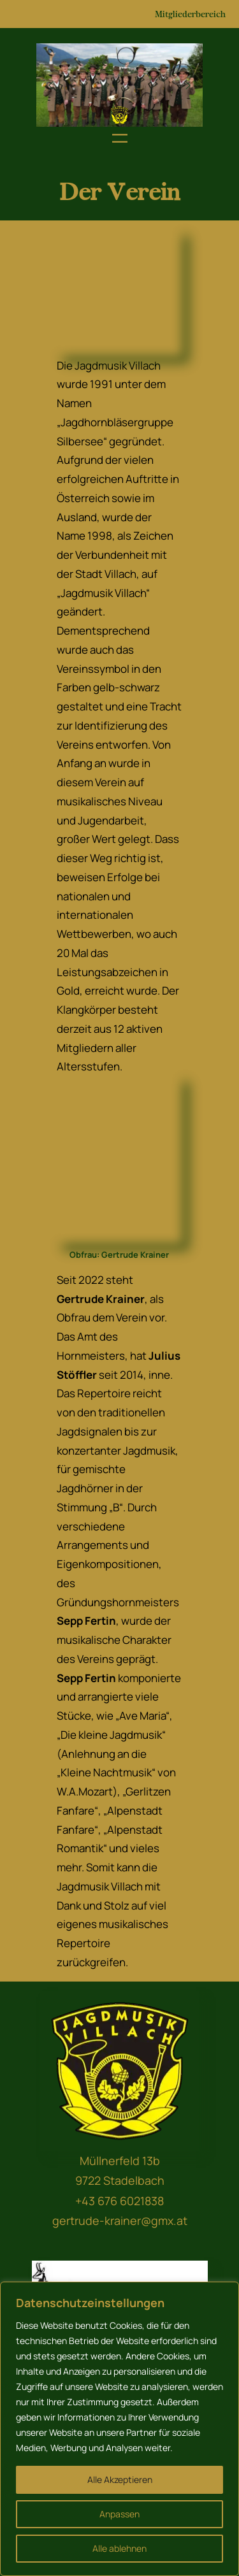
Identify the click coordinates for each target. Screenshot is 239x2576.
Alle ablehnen (119, 2548)
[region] (119, 85)
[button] (51, 85)
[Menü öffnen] (119, 138)
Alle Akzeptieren (119, 2479)
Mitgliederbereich (190, 14)
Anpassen (119, 2514)
